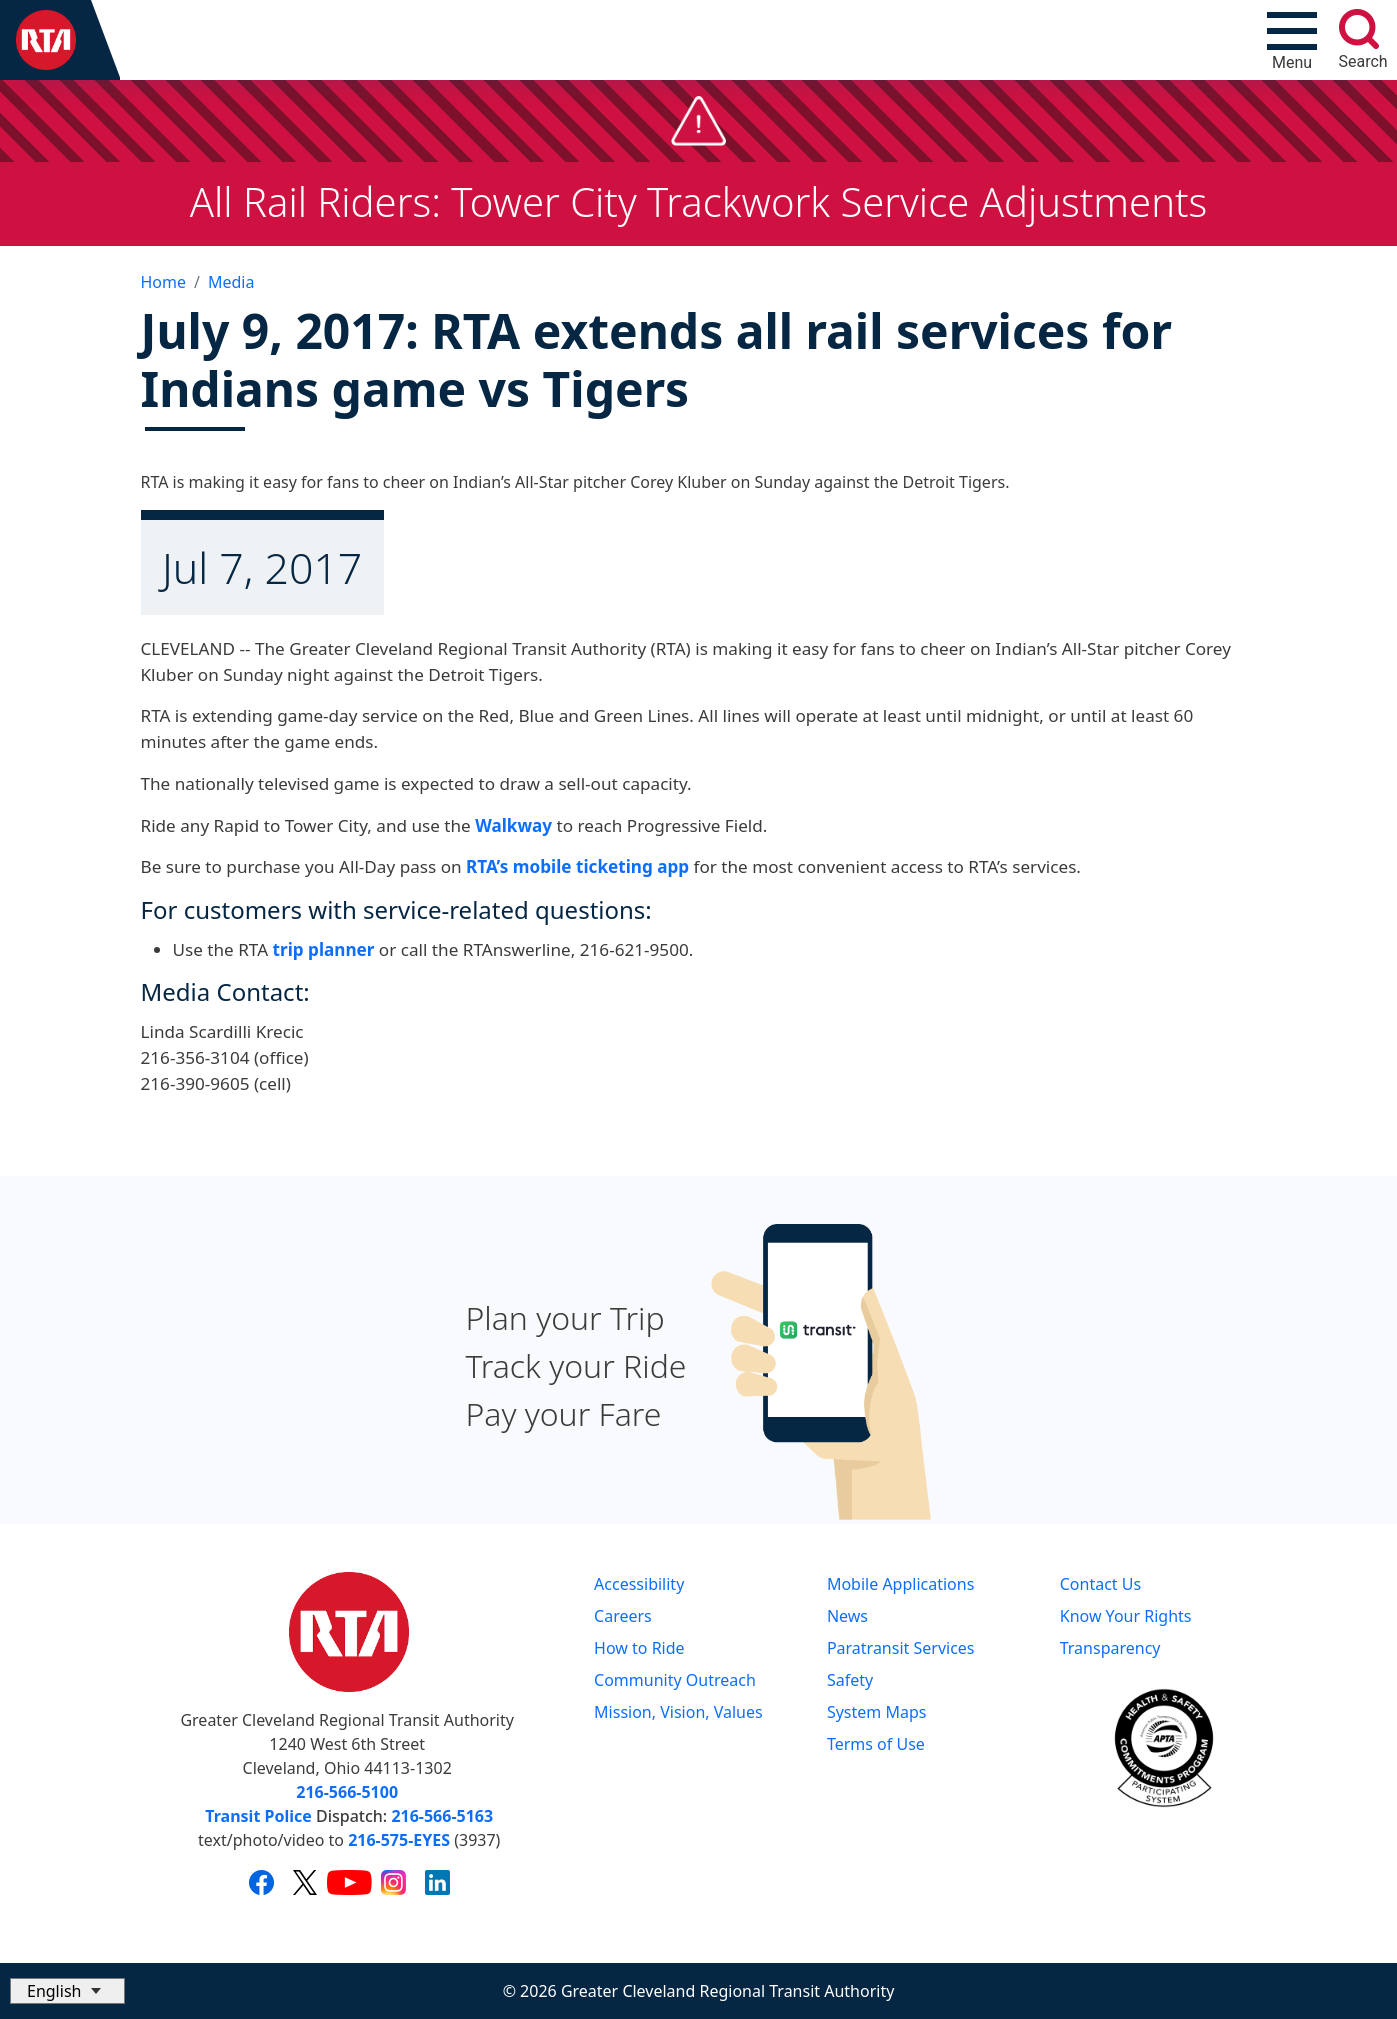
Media (231, 282)
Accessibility (639, 1584)
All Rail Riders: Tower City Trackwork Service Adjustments (699, 201)
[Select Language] (67, 1991)
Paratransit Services (901, 1648)
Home (164, 282)
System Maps (877, 1712)
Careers (623, 1616)
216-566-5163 (442, 1816)
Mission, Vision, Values (678, 1712)
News (847, 1616)
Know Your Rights (1126, 1616)
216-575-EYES (399, 1840)
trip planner (323, 949)
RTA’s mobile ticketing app (577, 866)
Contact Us (1100, 1584)
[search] (1359, 29)
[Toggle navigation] (1292, 40)
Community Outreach (675, 1680)
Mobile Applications (900, 1584)
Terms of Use (876, 1744)
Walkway (513, 825)
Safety (850, 1680)
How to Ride (639, 1648)
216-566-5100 (347, 1792)
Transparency (1110, 1648)
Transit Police (258, 1816)
